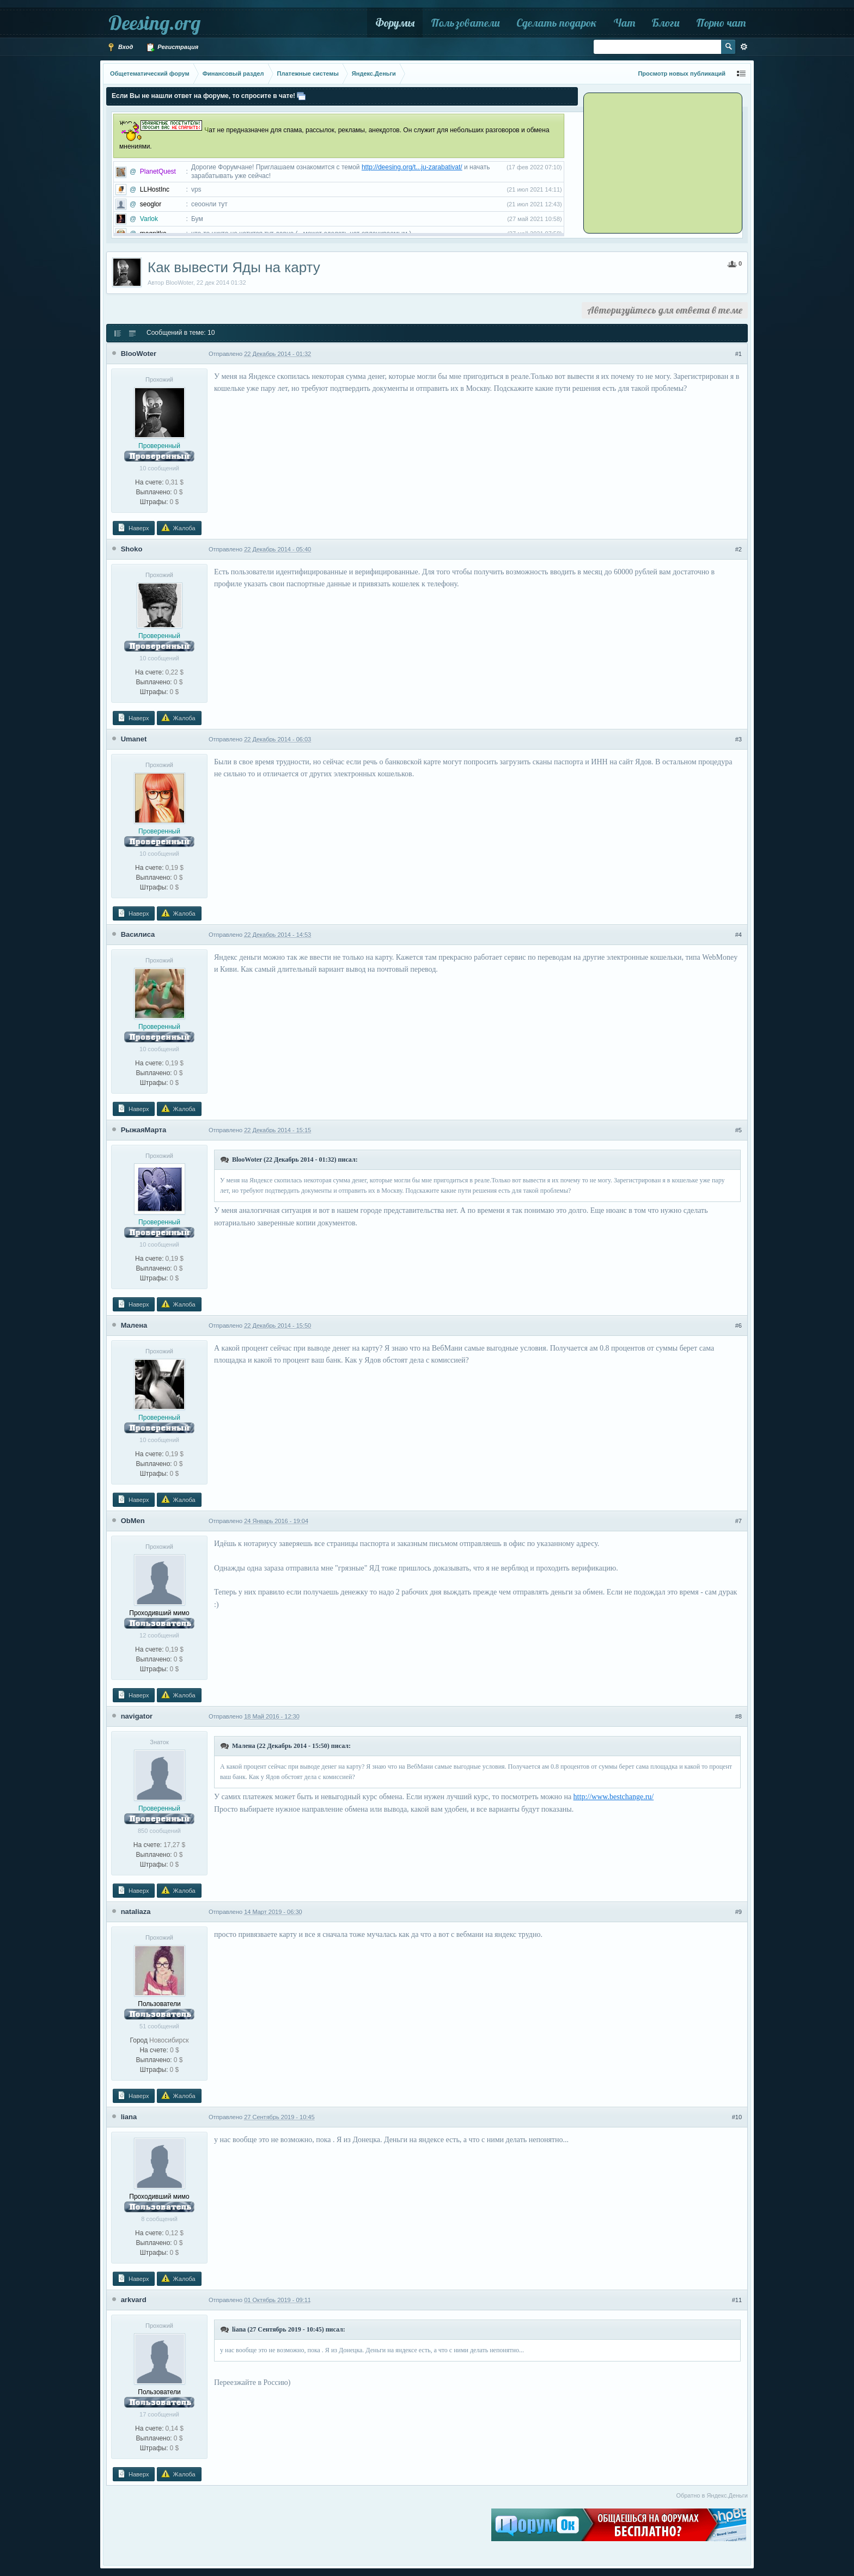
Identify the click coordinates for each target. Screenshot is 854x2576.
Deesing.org (154, 22)
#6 (738, 1325)
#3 (738, 739)
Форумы (394, 22)
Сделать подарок (556, 22)
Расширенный (744, 47)
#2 (738, 549)
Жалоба (178, 527)
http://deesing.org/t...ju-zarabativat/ (412, 167)
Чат (624, 22)
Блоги (665, 22)
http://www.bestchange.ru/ (614, 1797)
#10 (737, 2117)
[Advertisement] (653, 162)
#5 (738, 1130)
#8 (738, 1716)
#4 (738, 934)
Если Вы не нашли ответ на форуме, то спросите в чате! (203, 96)
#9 (738, 1912)
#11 (737, 2300)
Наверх (133, 527)
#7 (738, 1521)
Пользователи (465, 22)
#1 (738, 354)
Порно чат (721, 22)
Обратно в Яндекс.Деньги (712, 2495)
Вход (120, 47)
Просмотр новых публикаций (681, 73)
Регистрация (172, 47)
